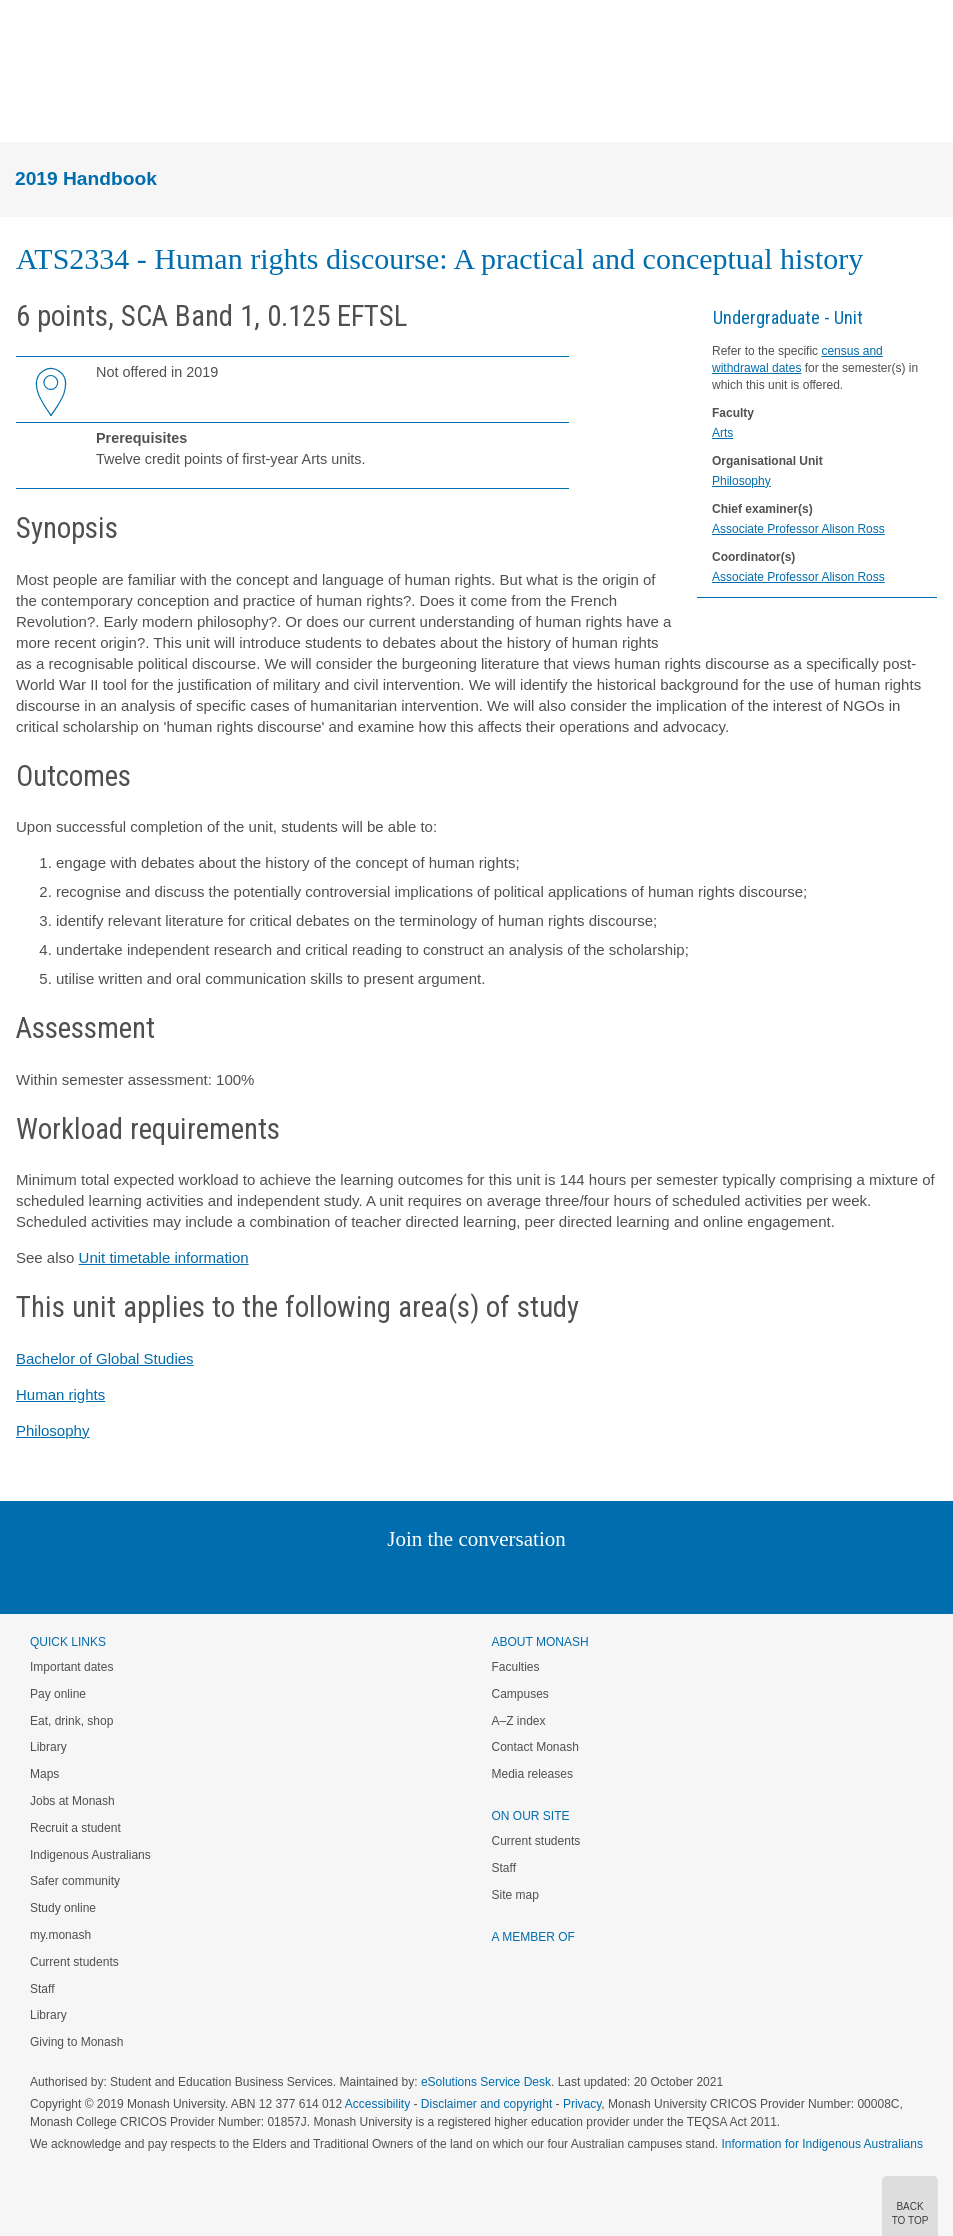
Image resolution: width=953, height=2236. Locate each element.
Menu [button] (26, 108)
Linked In (375, 1579)
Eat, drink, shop (71, 1721)
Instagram (335, 1579)
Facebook (456, 1579)
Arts (722, 433)
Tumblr (532, 1579)
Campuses (520, 1694)
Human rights (60, 1394)
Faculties (516, 1667)
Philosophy (741, 481)
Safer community (75, 1881)
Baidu (615, 1579)
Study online (63, 1908)
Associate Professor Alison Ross (798, 529)
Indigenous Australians (90, 1855)
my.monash (60, 1935)
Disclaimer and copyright (486, 2104)
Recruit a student (75, 1828)
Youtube (572, 1579)
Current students (74, 1962)
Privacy (582, 2104)
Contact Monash (535, 1747)
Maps (44, 1774)
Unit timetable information (164, 1257)
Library (48, 1747)
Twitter (418, 1579)
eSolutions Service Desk (486, 2082)
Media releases (532, 1774)
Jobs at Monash (72, 1801)
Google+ (491, 1579)
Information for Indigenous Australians (822, 2144)
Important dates (71, 1667)
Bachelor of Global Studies (105, 1358)
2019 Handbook (86, 178)
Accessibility (377, 2104)
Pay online (58, 1694)
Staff (42, 1989)
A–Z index (519, 1721)
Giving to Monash (76, 2042)
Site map (515, 1895)
